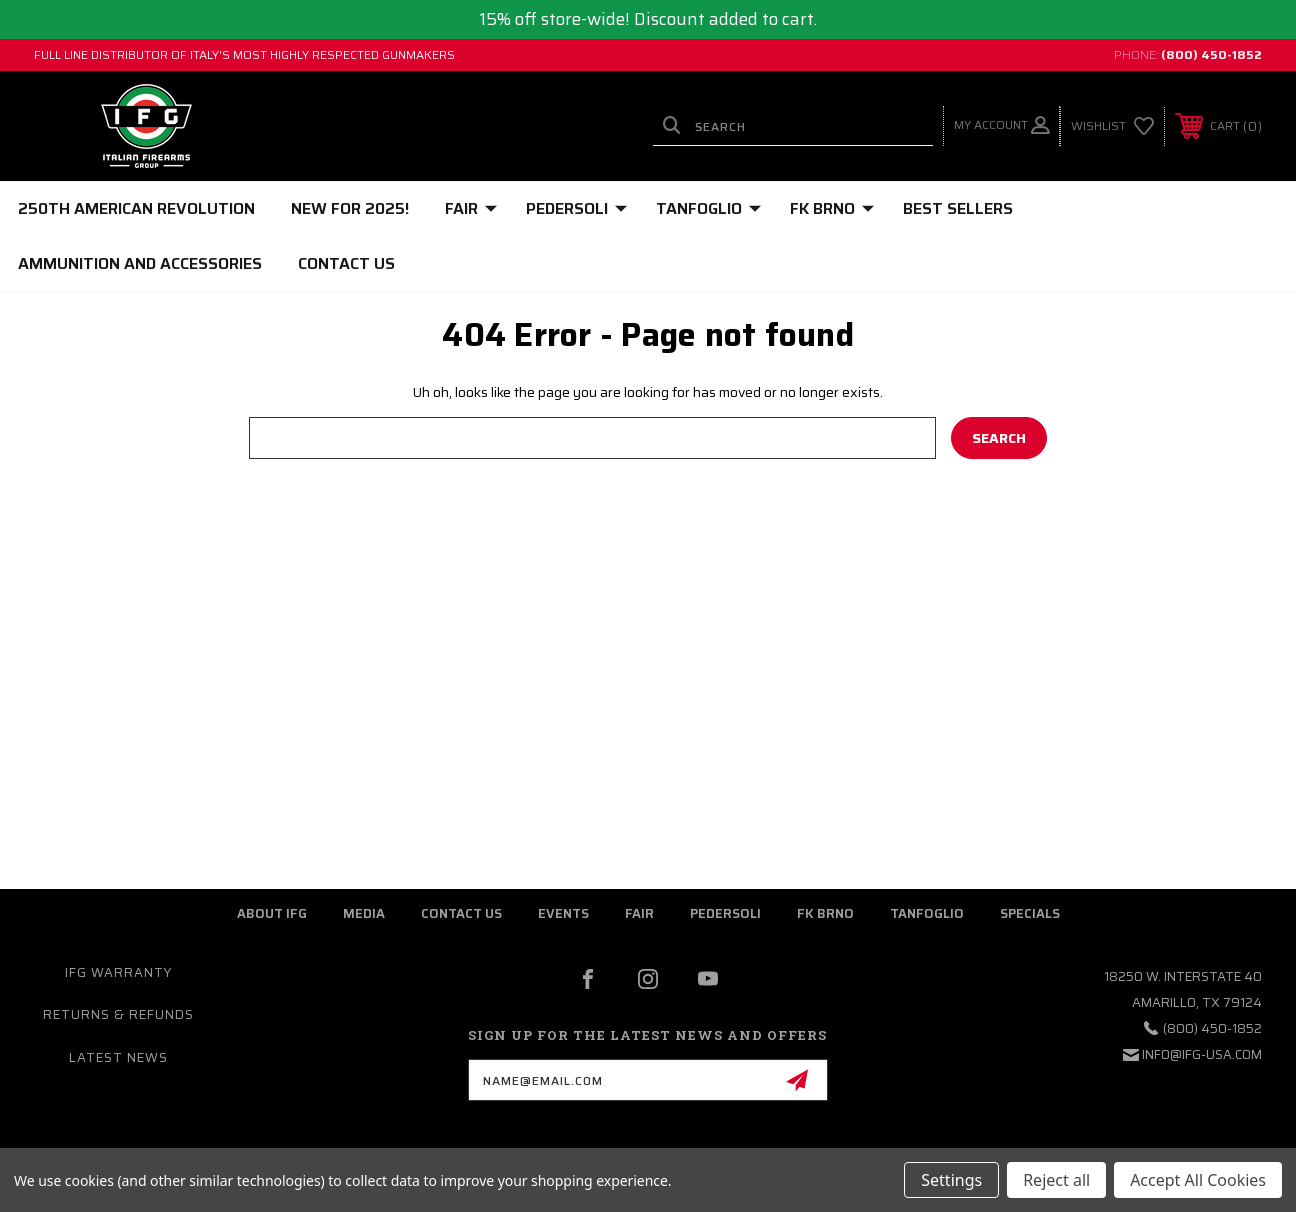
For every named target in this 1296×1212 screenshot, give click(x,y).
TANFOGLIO (708, 208)
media (364, 913)
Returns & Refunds (118, 1014)
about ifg (272, 913)
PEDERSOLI (576, 208)
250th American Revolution (136, 208)
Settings (951, 1180)
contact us (461, 913)
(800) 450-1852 (1211, 54)
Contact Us (346, 263)
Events (563, 913)
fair (639, 913)
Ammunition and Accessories (140, 263)
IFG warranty (118, 972)
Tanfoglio (927, 913)
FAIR (471, 208)
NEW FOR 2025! (350, 208)
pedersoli (725, 913)
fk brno (825, 913)
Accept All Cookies (1198, 1180)
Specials (1030, 913)
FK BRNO (832, 208)
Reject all (1056, 1180)
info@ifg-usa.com (1202, 1054)
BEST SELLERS (958, 208)
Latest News (118, 1057)
